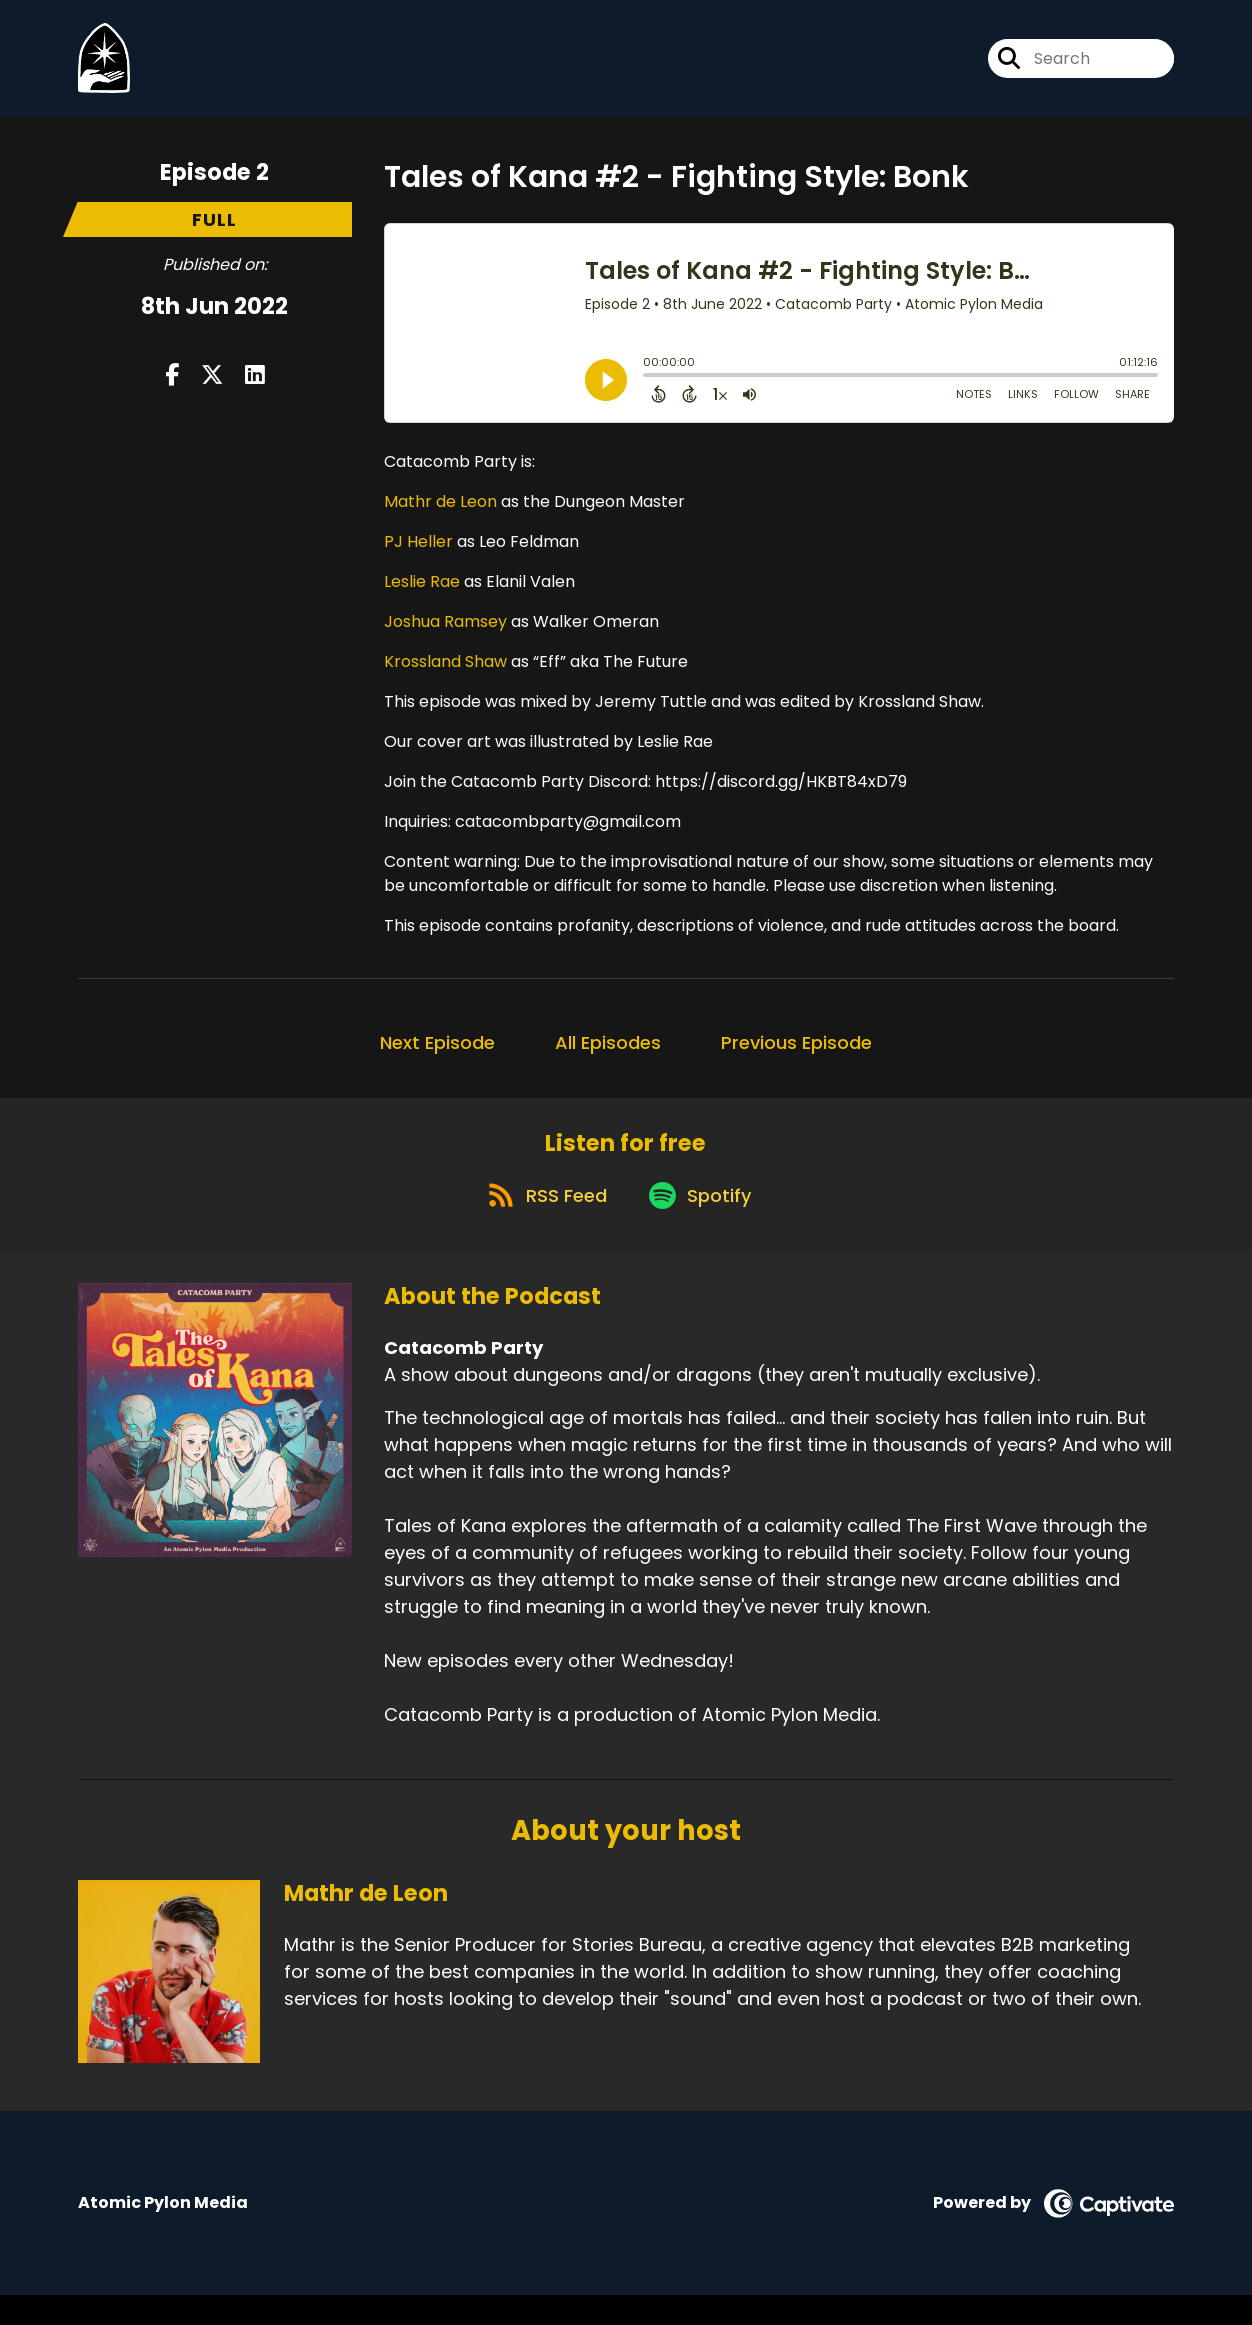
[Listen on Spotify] (703, 1223)
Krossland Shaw (445, 674)
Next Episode (437, 1055)
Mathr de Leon (440, 514)
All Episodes (608, 1055)
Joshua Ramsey (445, 634)
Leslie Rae (422, 594)
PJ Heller (418, 554)
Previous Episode (796, 1055)
